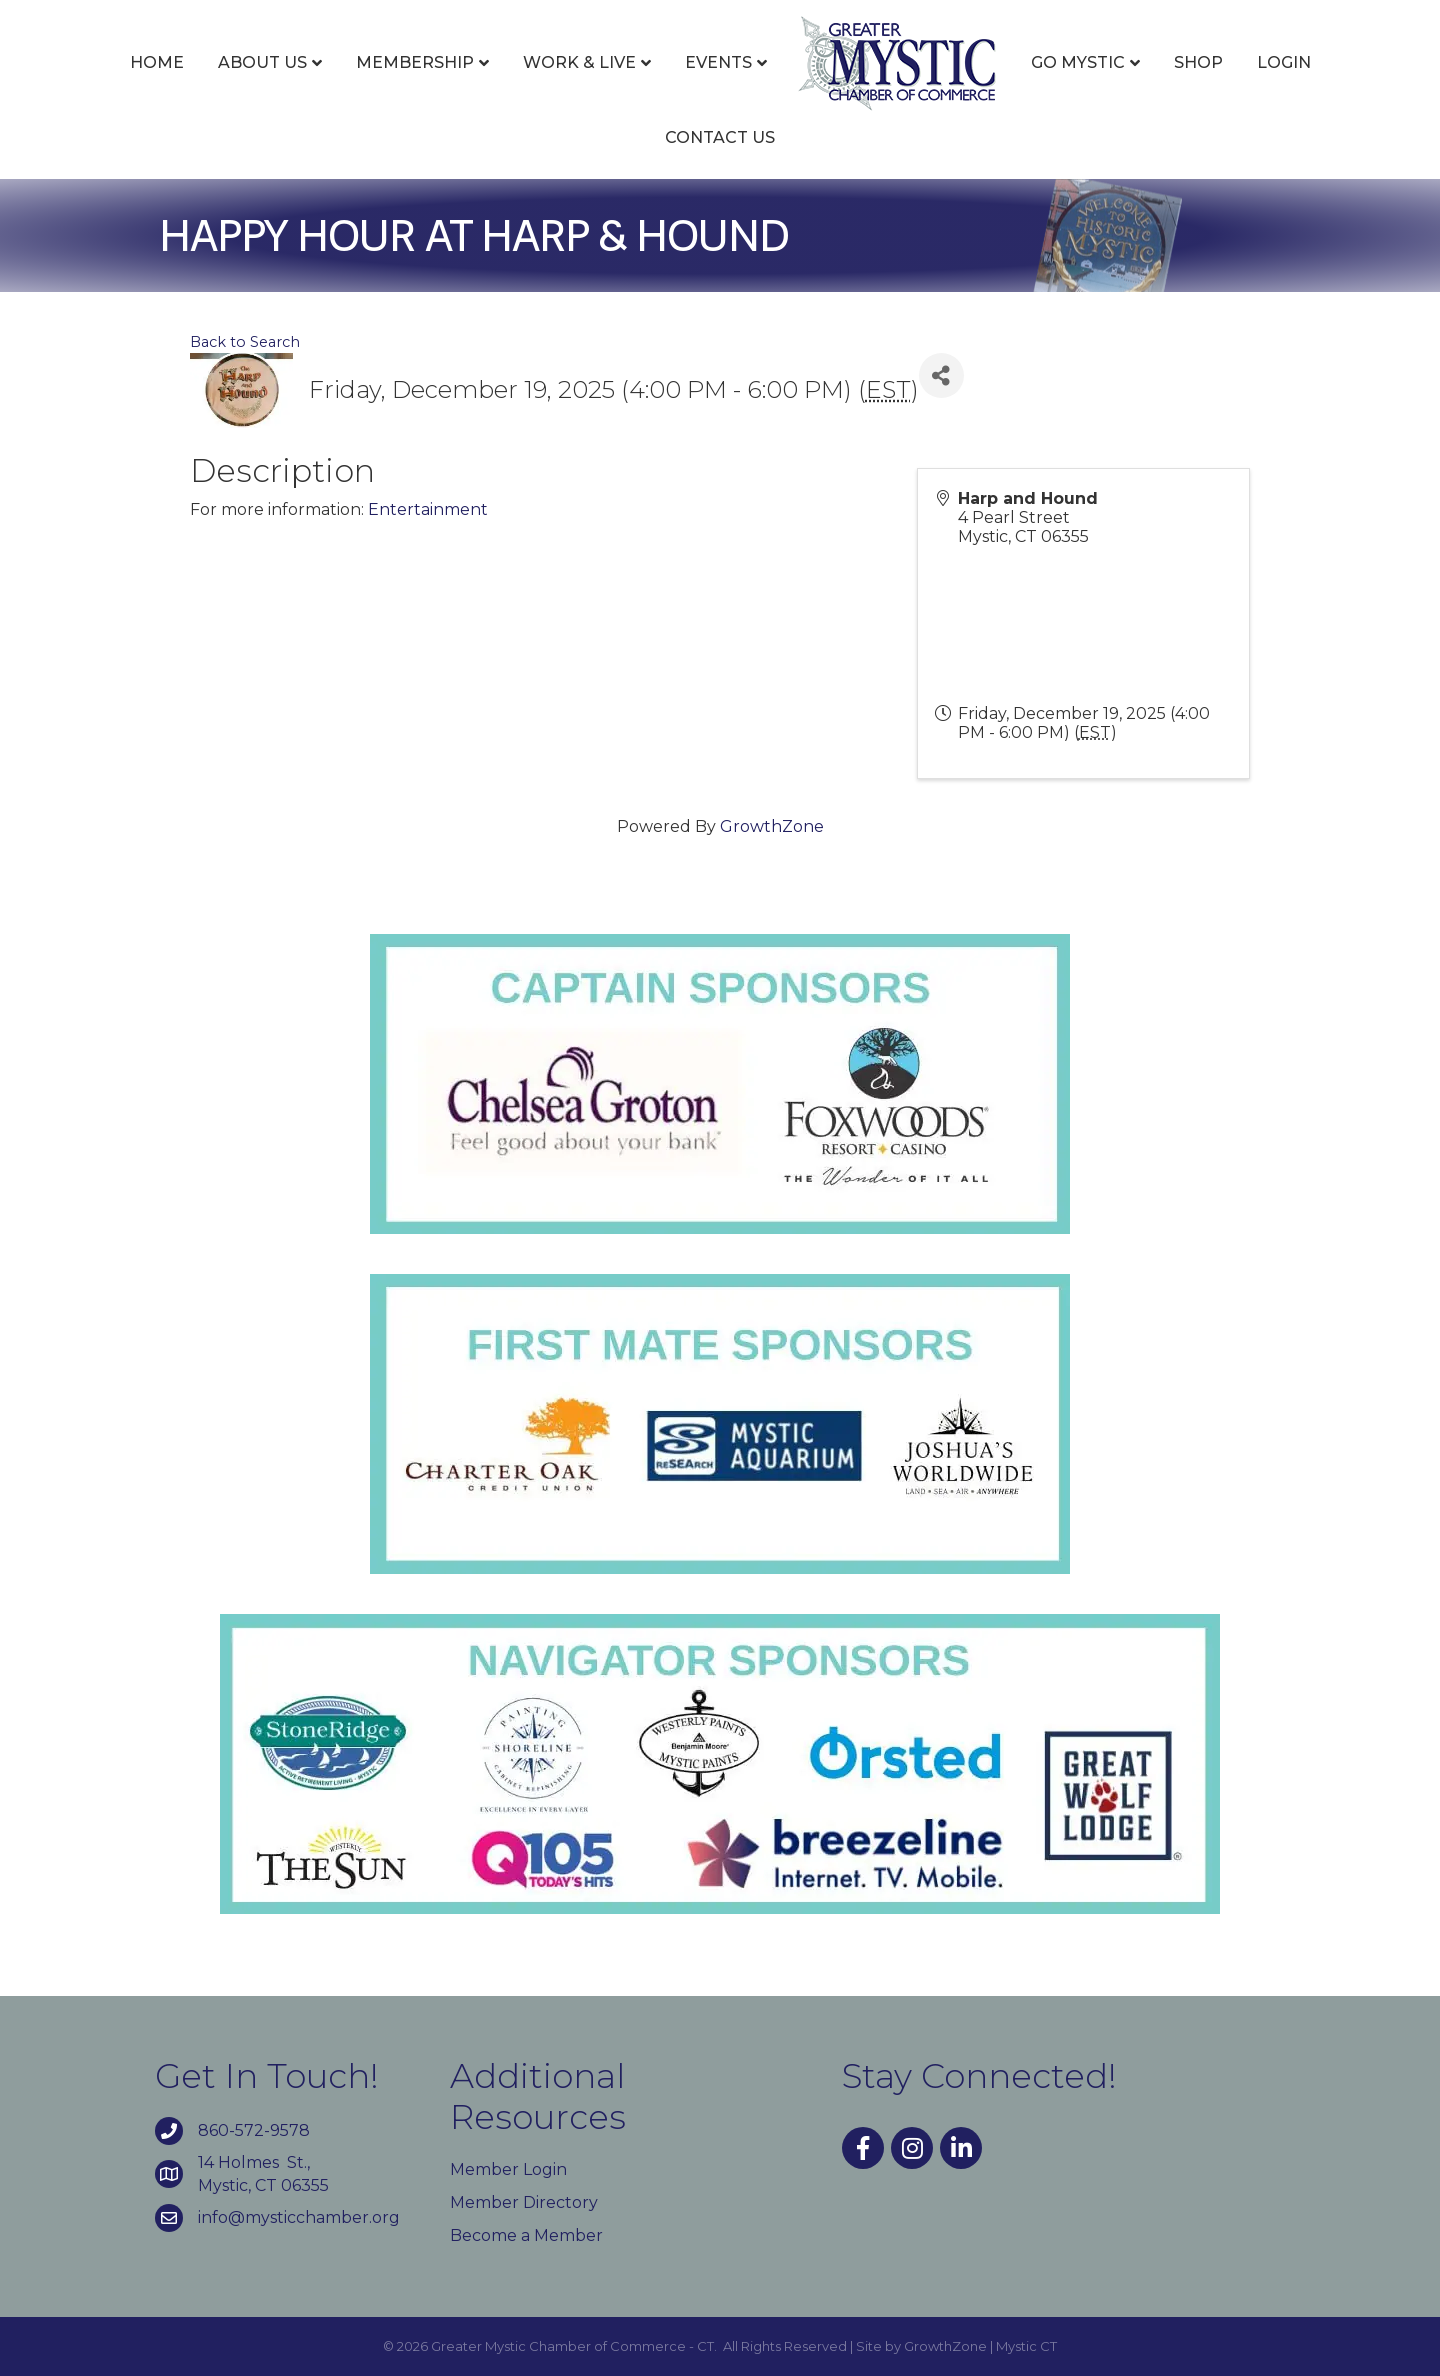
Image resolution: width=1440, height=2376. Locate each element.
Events (718, 62)
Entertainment (428, 509)
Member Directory (524, 2202)
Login (1284, 62)
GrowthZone (772, 826)
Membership (415, 62)
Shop (1198, 62)
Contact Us (720, 137)
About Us (262, 62)
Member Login (508, 2169)
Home (157, 62)
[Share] (941, 375)
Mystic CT (1026, 2346)
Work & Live (579, 62)
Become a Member (526, 2235)
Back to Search (245, 342)
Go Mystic (1078, 62)
